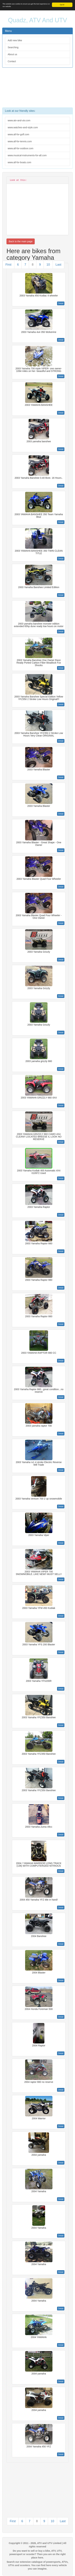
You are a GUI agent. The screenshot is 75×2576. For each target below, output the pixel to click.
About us (12, 54)
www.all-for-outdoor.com (20, 148)
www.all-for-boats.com (19, 162)
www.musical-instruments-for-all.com (27, 155)
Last (58, 264)
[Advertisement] (37, 89)
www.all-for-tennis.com (20, 141)
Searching (13, 47)
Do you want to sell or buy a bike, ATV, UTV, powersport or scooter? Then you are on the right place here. (37, 2554)
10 (48, 264)
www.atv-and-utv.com (19, 120)
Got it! (62, 5)
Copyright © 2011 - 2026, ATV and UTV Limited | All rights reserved (37, 2545)
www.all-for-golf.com (18, 134)
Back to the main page (20, 241)
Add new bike (15, 40)
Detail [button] (60, 303)
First (8, 264)
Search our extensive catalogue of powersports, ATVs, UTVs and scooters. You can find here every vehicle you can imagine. (37, 2565)
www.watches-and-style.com (23, 127)
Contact (12, 61)
